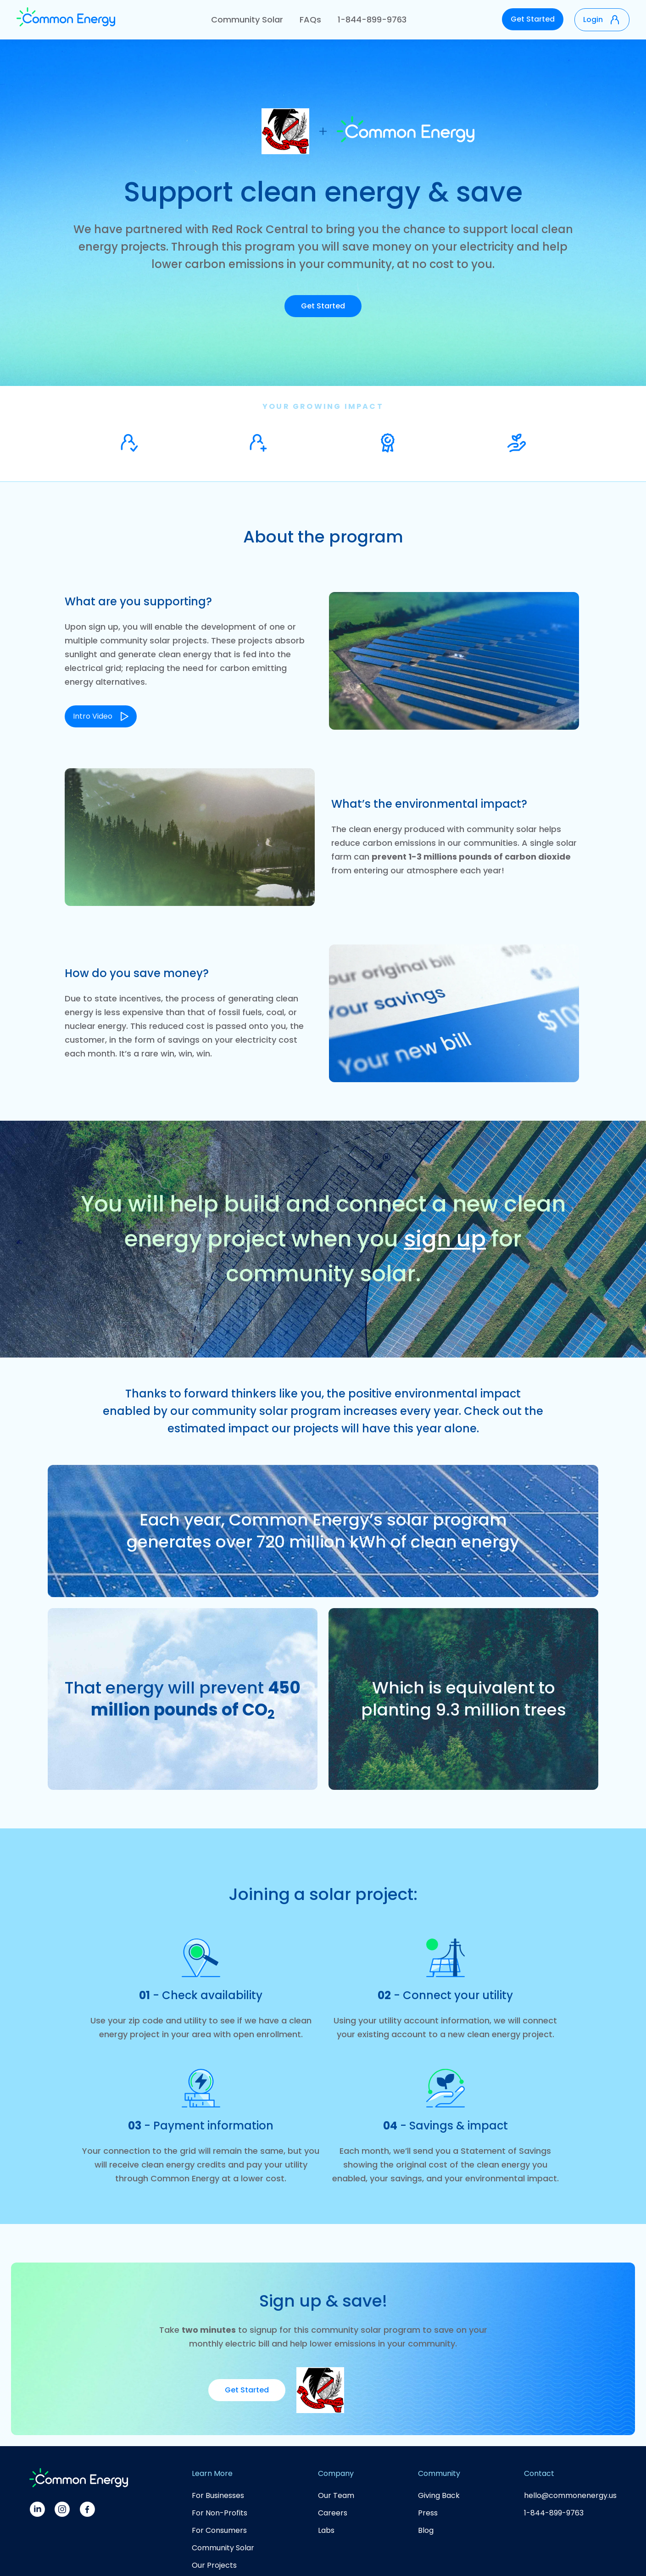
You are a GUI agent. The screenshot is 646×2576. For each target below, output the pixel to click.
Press (428, 2513)
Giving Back (439, 2495)
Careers (332, 2513)
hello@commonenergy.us (570, 2495)
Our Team (336, 2495)
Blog (426, 2530)
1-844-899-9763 (372, 19)
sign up (445, 1239)
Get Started (533, 19)
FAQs (310, 19)
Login (593, 19)
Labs (326, 2530)
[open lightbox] (101, 708)
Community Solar (247, 19)
